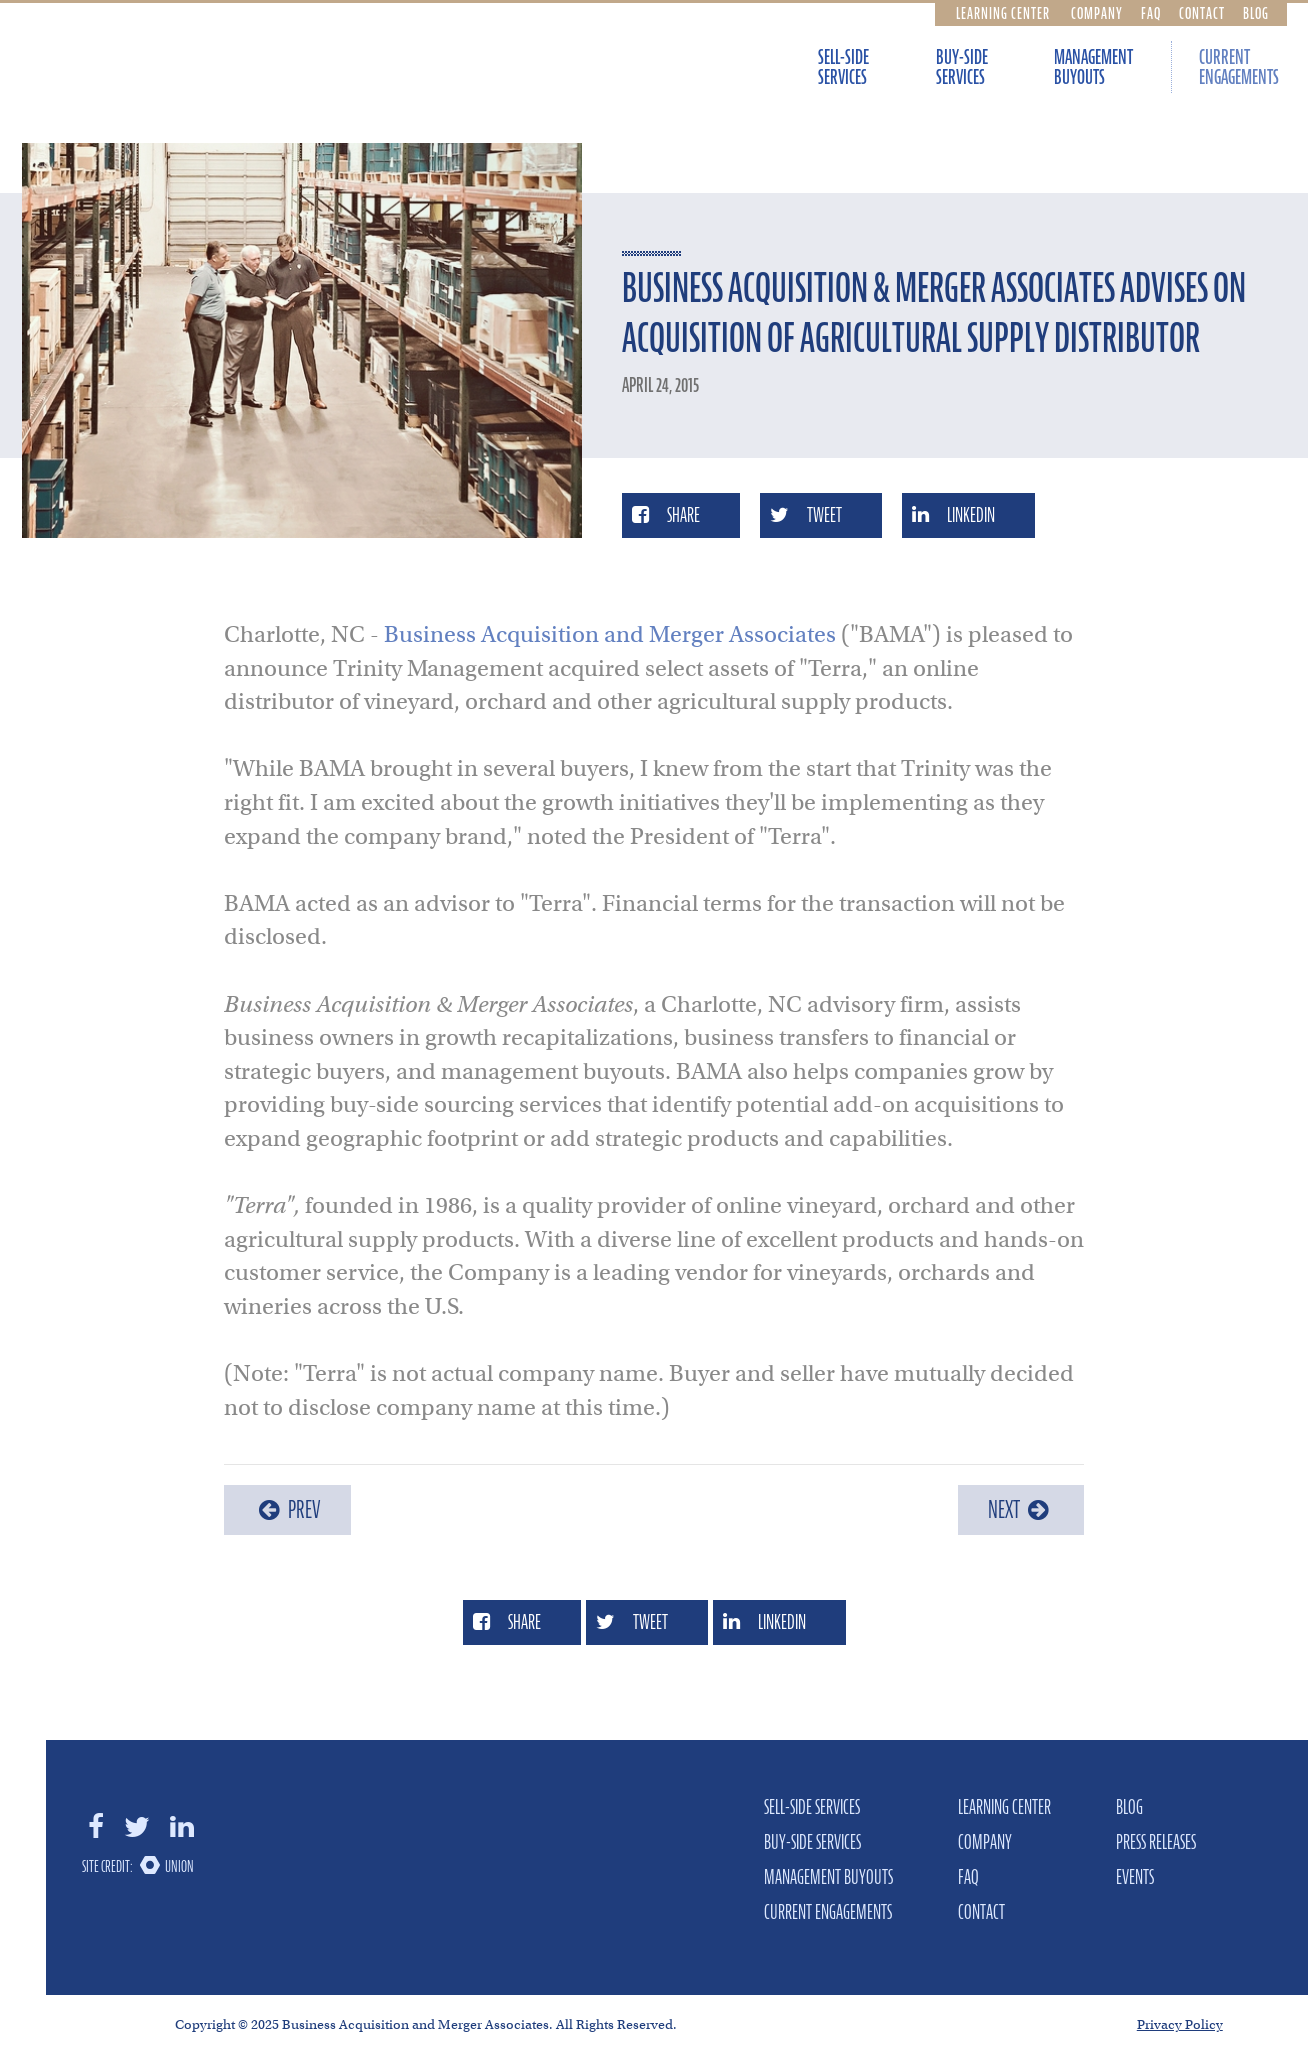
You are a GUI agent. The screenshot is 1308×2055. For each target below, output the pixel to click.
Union (179, 1866)
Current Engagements (1239, 67)
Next (1021, 1509)
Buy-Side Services (962, 67)
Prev (287, 1509)
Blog (1256, 13)
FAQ (1151, 13)
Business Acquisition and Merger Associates (610, 634)
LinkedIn (953, 515)
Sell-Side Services (843, 67)
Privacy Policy (1180, 2024)
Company (1097, 13)
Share (666, 515)
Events (1135, 1877)
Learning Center (1003, 13)
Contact (1202, 13)
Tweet (806, 515)
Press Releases (1156, 1842)
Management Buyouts (1093, 67)
